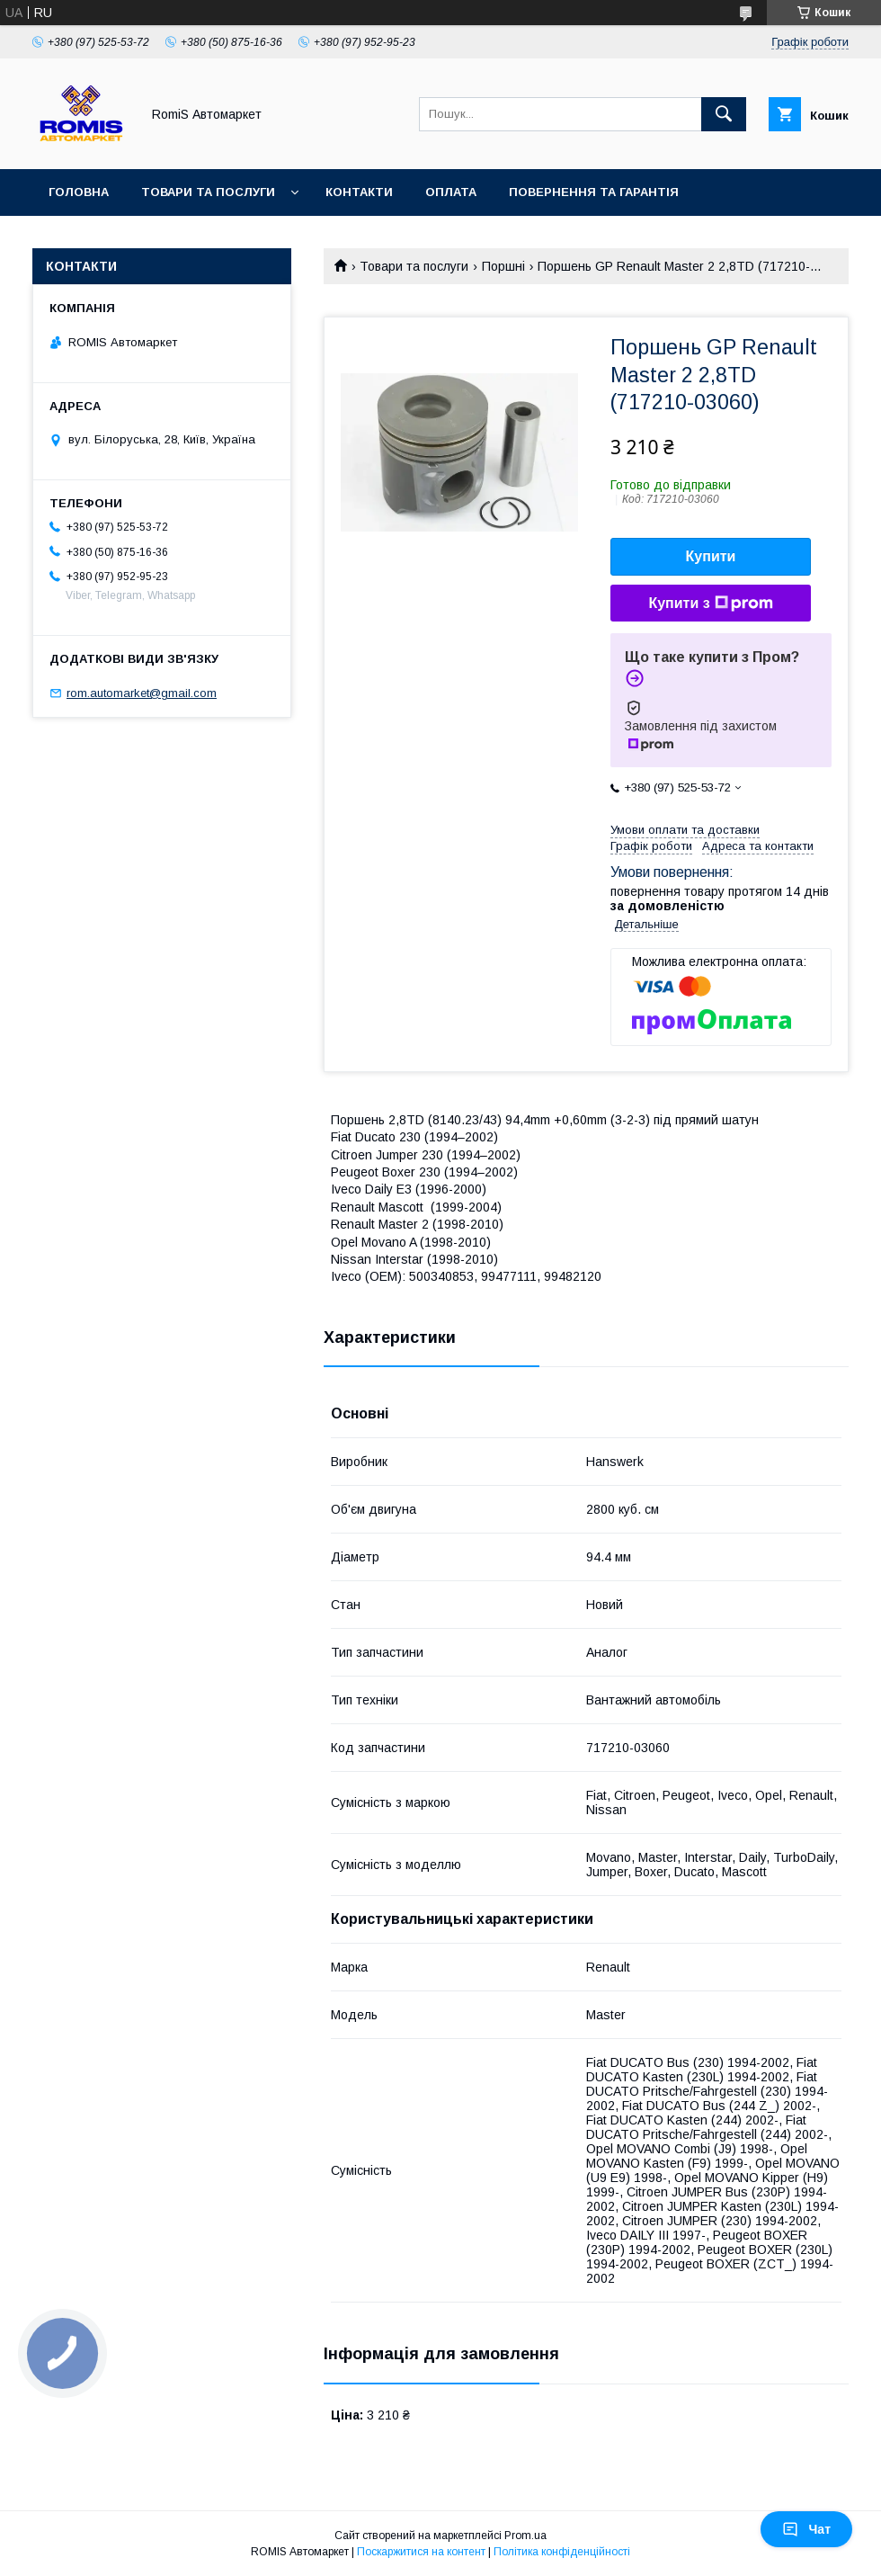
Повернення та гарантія (594, 192)
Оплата (450, 192)
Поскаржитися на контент (421, 2551)
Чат (806, 2529)
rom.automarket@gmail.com (142, 693)
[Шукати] (723, 114)
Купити (711, 556)
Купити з (710, 603)
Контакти (359, 192)
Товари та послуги (208, 192)
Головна (79, 192)
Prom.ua (525, 2535)
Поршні (503, 266)
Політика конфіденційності (562, 2551)
